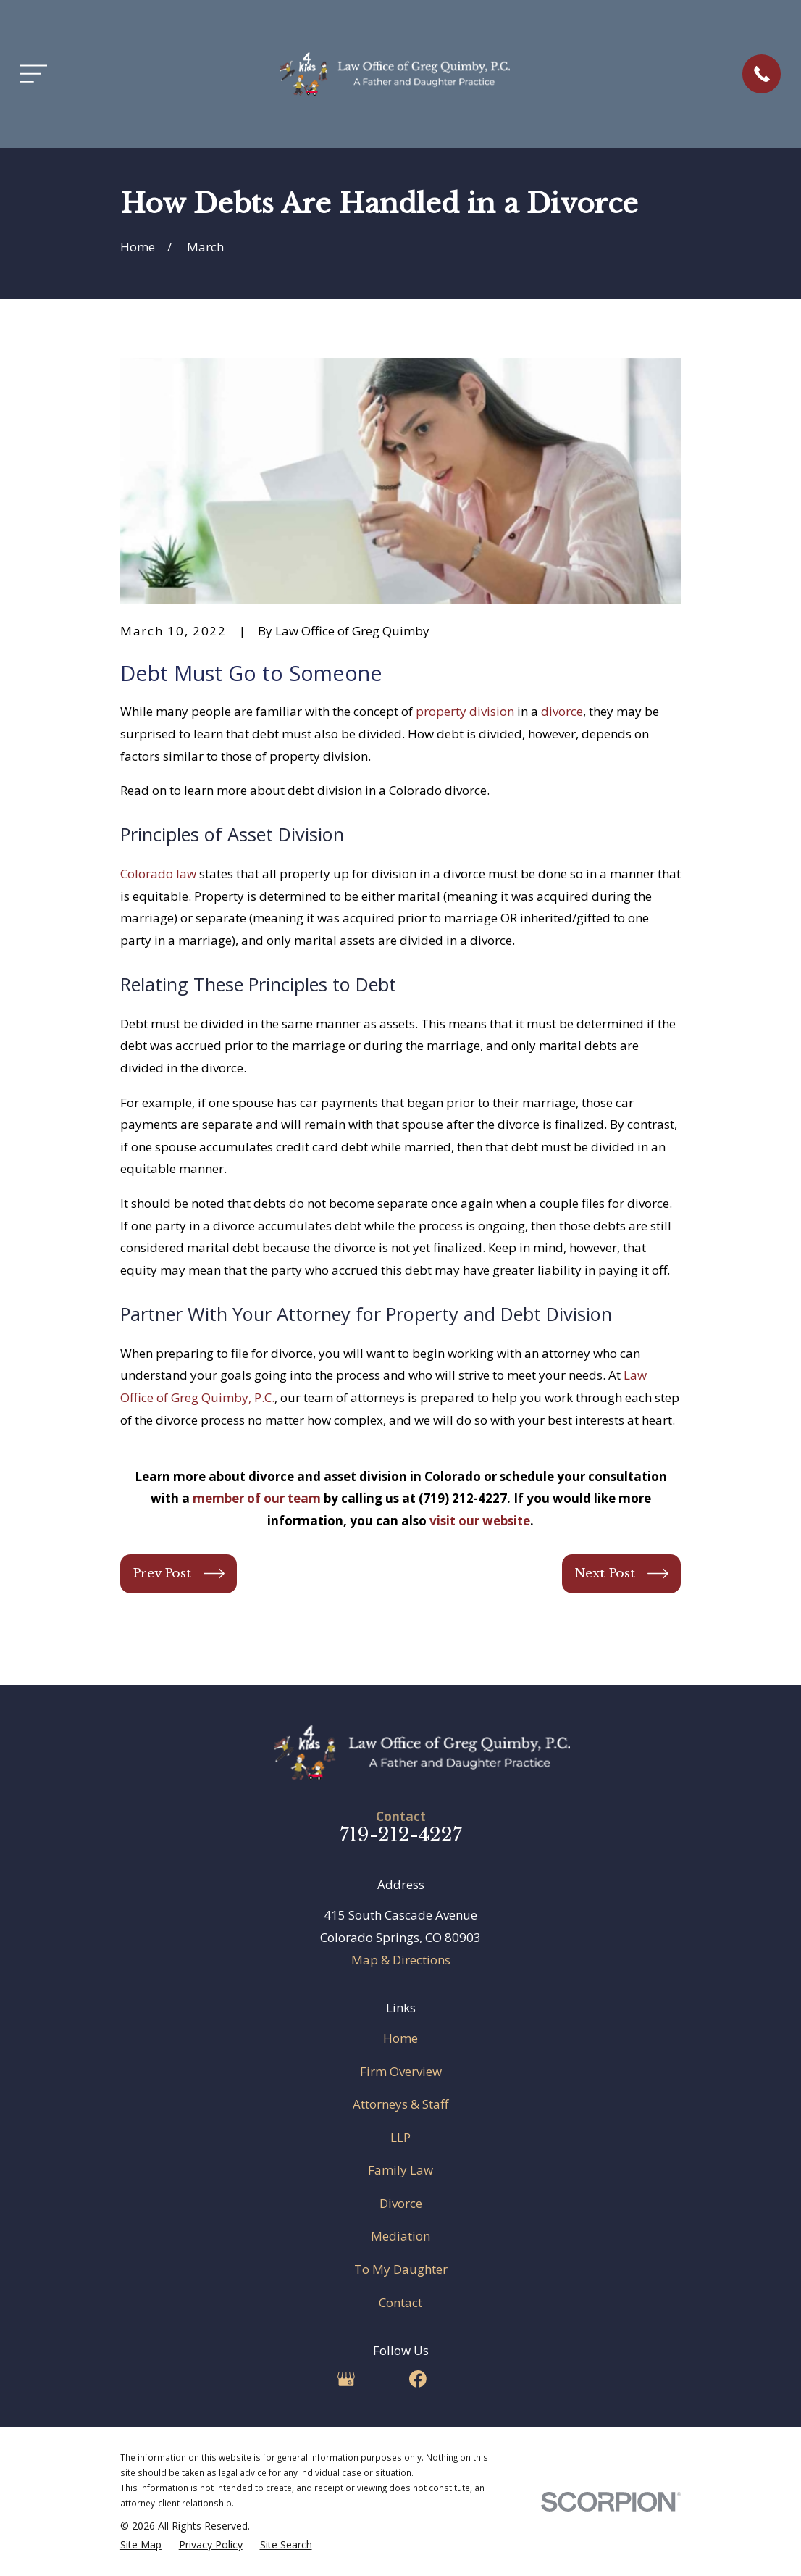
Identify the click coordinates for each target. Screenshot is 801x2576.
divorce (562, 711)
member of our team (257, 1498)
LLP (400, 2137)
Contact (400, 2302)
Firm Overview (401, 2071)
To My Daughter (401, 2269)
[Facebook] (418, 2379)
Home (400, 2038)
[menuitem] (141, 2544)
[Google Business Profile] (346, 2379)
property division (465, 711)
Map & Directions (400, 1959)
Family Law (400, 2170)
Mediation (400, 2235)
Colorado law (158, 873)
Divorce (400, 2203)
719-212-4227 (401, 1834)
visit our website (479, 1520)
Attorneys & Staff (400, 2104)
